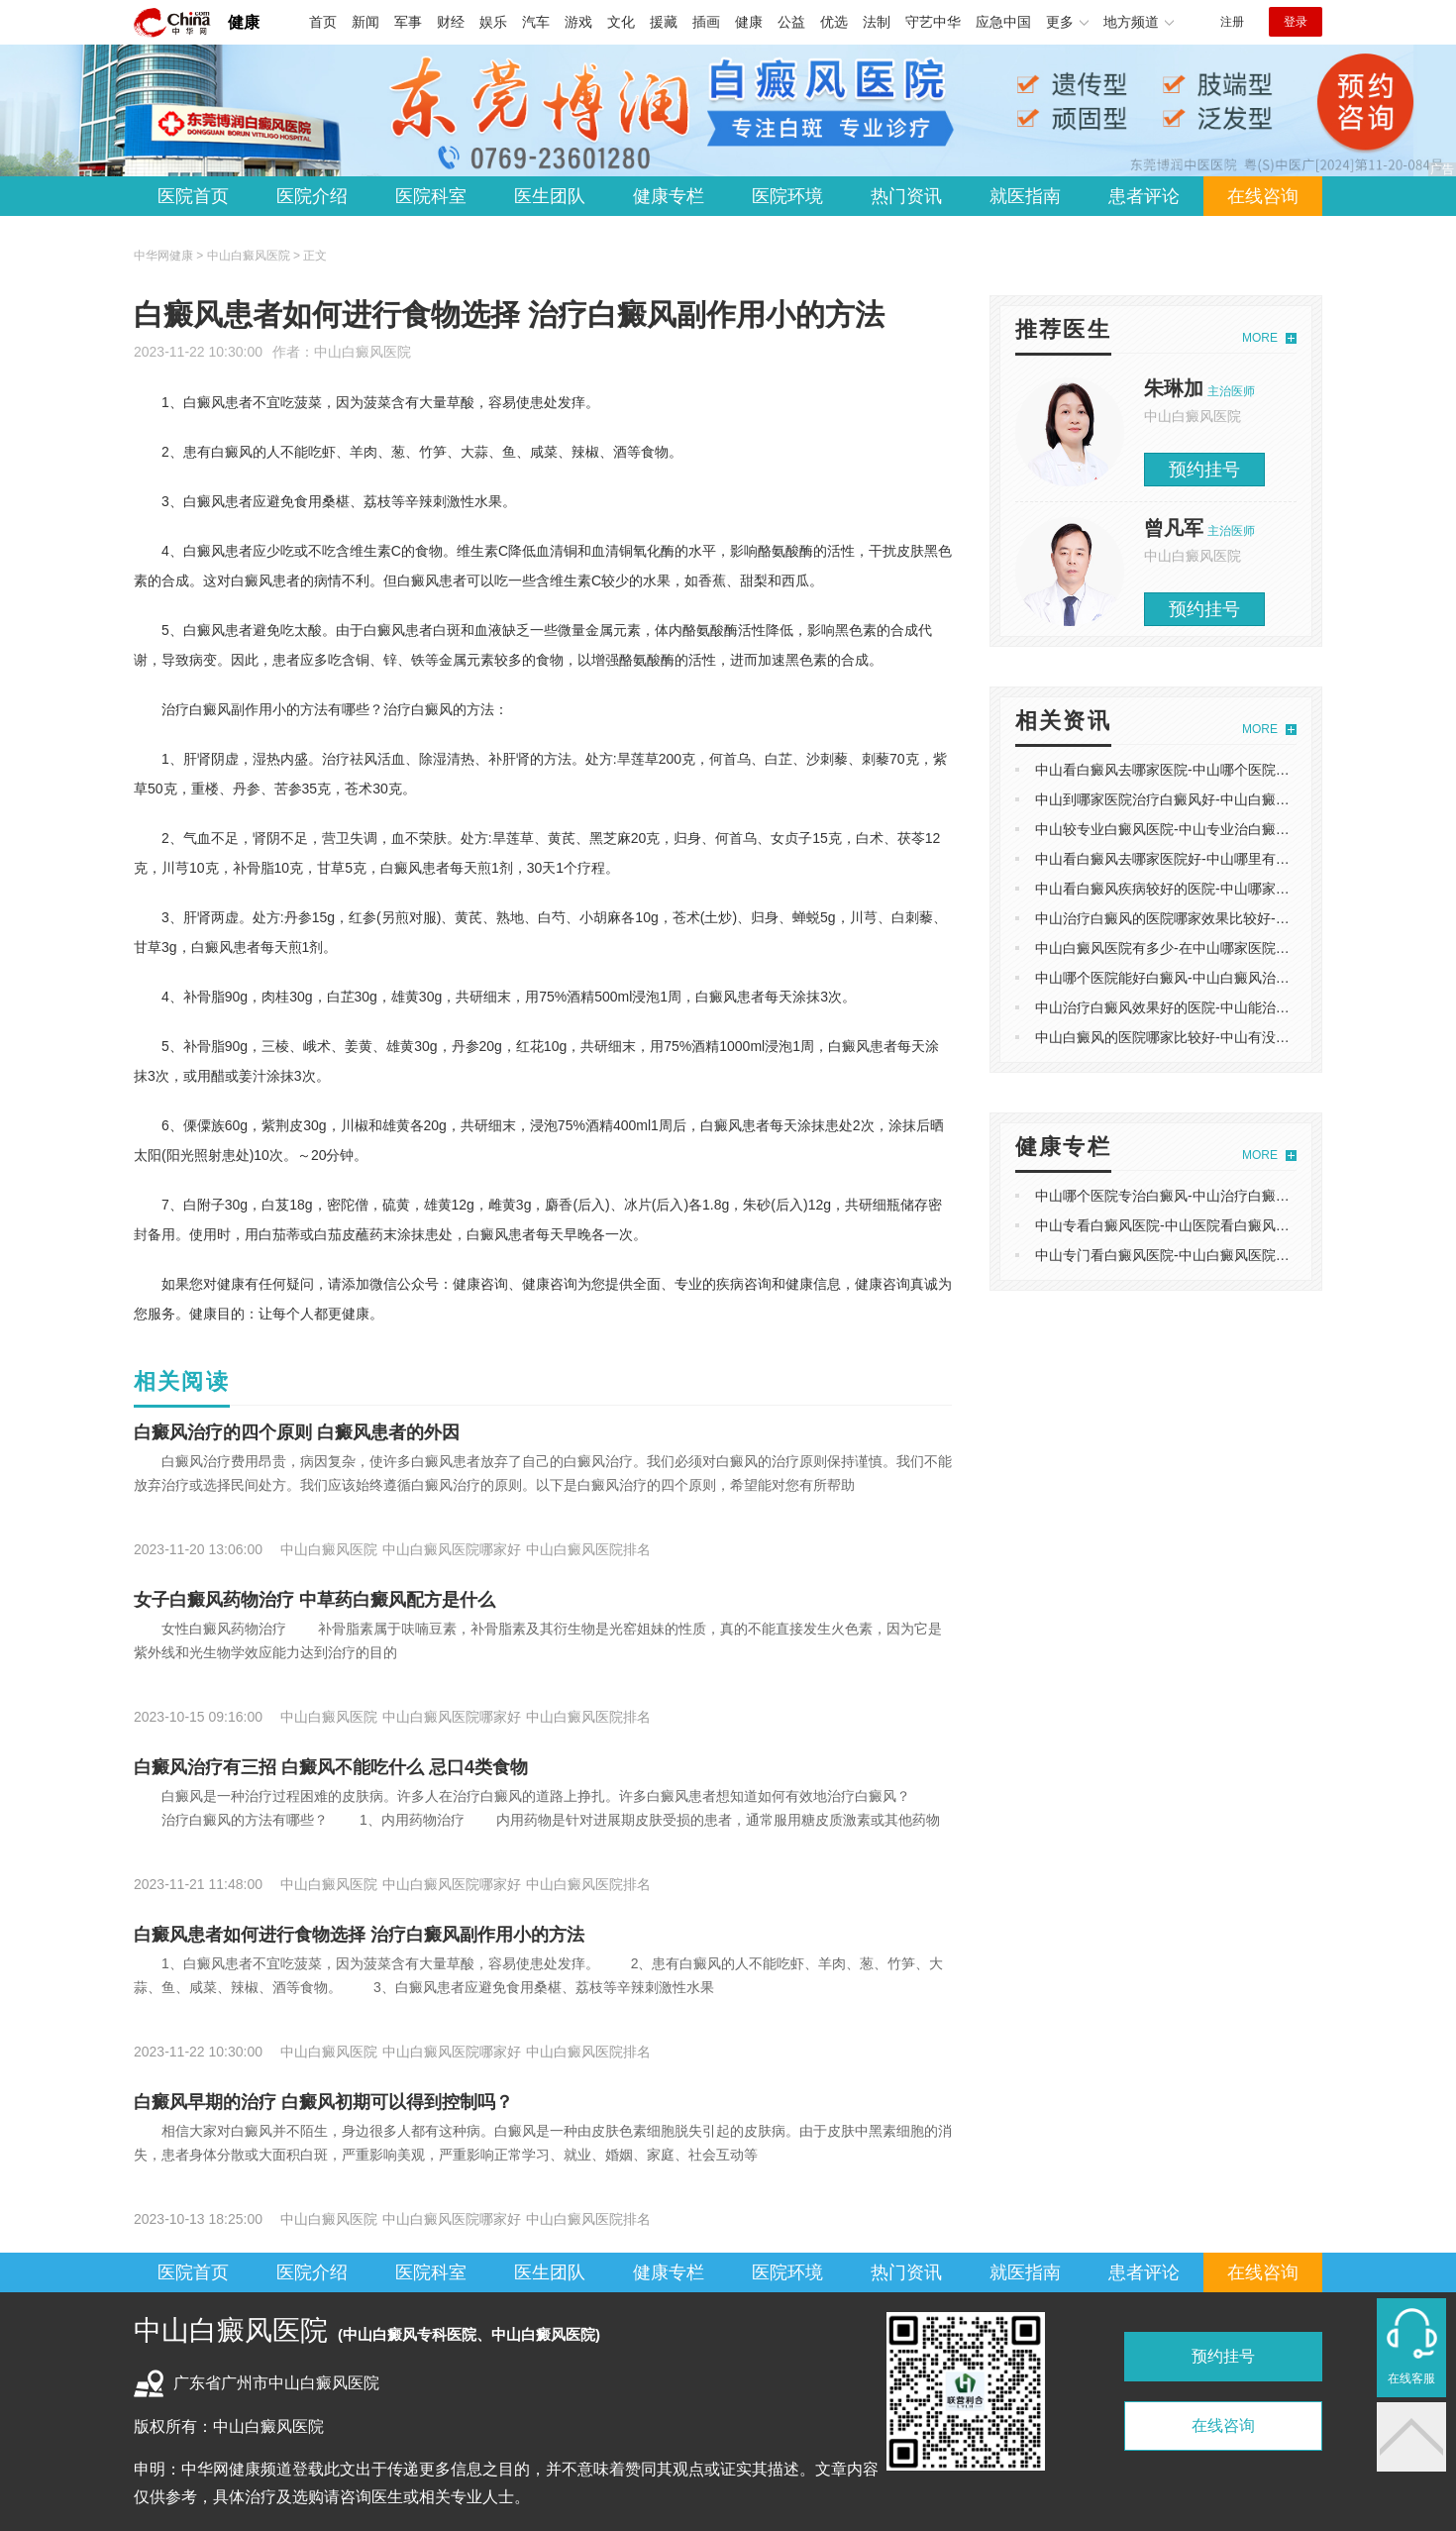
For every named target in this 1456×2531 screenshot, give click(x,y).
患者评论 (1144, 196)
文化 (621, 22)
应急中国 (1003, 22)
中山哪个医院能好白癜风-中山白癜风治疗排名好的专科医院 (1218, 978)
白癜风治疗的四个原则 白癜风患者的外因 (297, 1432)
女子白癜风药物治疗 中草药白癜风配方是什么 (314, 1600)
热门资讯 (906, 196)
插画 (706, 22)
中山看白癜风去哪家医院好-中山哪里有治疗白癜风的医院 (1211, 859)
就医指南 (1025, 196)
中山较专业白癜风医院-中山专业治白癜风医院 (1176, 829)
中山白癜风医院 (362, 352)
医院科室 (431, 196)
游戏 (578, 22)
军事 (408, 22)
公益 (791, 22)
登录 (1295, 22)
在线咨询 (1263, 196)
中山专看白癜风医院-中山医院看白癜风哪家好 (1176, 1225)
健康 (244, 22)
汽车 (536, 22)
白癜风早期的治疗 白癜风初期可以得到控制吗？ (323, 2102)
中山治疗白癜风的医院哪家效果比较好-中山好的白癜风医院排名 (1231, 918)
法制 (876, 22)
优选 (834, 22)
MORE (1260, 338)
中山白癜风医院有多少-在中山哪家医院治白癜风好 (1190, 948)
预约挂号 (1204, 469)
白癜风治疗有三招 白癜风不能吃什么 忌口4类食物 (331, 1767)
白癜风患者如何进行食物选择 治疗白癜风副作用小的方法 (359, 1935)
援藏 (663, 22)
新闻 (365, 22)
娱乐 (493, 22)
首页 (323, 22)
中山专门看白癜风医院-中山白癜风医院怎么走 (1176, 1255)
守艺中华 (933, 22)
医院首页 (193, 196)
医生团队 (549, 196)
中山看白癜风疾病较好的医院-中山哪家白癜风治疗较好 (1204, 888)
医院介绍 (312, 196)
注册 (1232, 22)
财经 (451, 22)
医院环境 (787, 196)
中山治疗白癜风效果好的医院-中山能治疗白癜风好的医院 (1211, 1007)
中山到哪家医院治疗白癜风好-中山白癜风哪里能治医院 (1204, 799)
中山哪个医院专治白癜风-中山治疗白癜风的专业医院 (1197, 1196)
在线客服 (1411, 2378)
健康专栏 (668, 196)
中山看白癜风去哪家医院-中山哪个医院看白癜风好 (1190, 770)
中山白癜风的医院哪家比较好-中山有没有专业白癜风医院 (1211, 1037)
